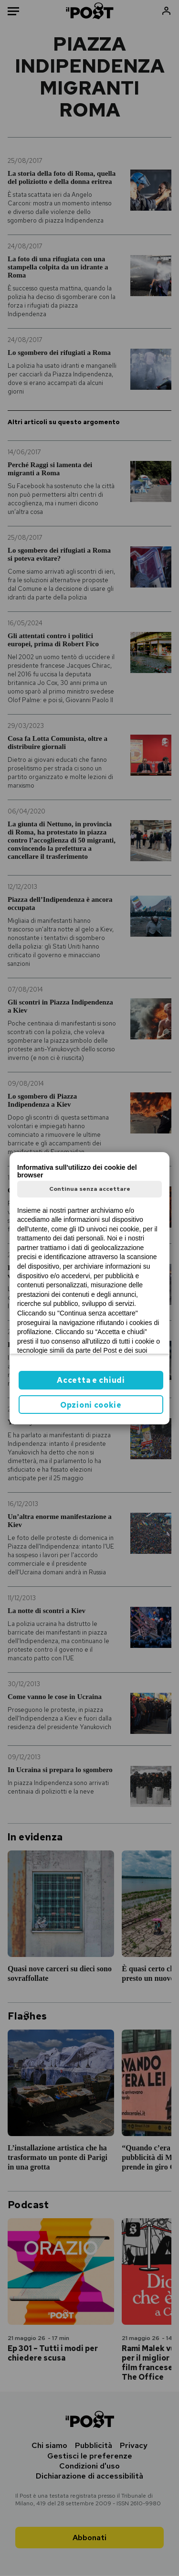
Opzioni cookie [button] (91, 1405)
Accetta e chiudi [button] (91, 1380)
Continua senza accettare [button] (89, 1189)
